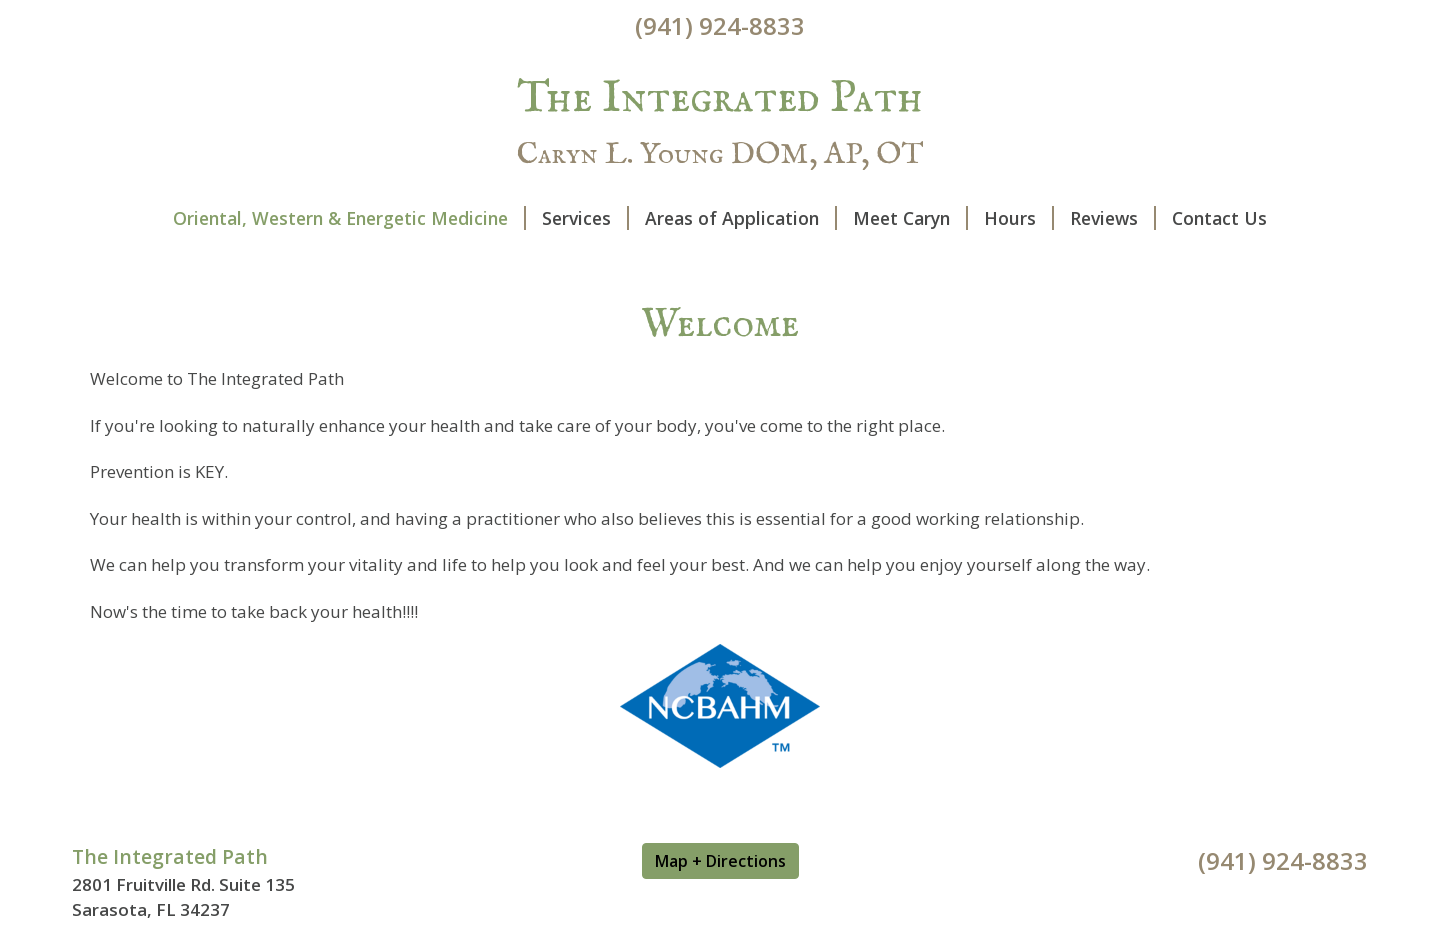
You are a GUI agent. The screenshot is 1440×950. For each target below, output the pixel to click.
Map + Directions (720, 861)
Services (585, 218)
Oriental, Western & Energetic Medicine (349, 218)
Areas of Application (741, 218)
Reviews (1113, 218)
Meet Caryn (910, 218)
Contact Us (1219, 218)
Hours (1019, 218)
